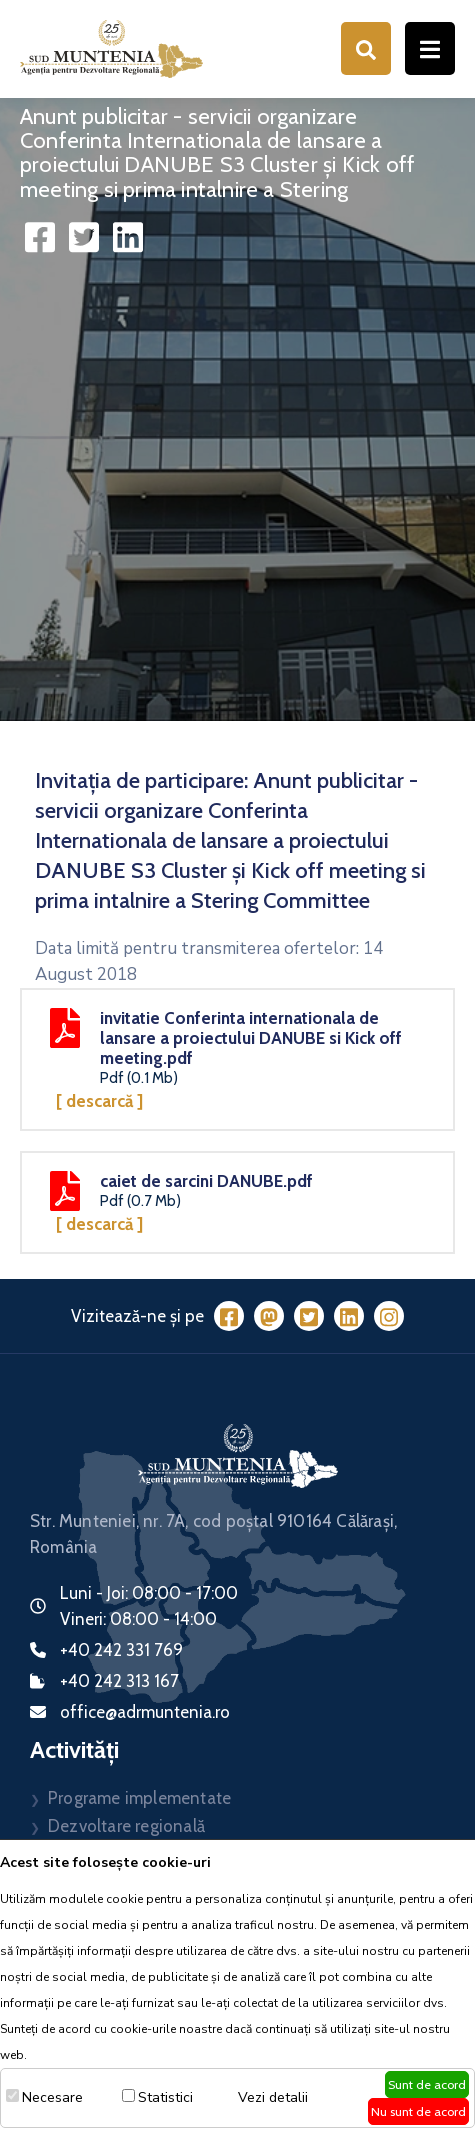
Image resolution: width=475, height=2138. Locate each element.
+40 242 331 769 (121, 1650)
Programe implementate (139, 1798)
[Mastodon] (269, 1316)
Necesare (52, 2097)
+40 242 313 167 (119, 1681)
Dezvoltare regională (126, 1826)
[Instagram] (389, 1316)
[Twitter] (309, 1316)
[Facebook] (229, 1316)
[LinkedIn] (349, 1316)
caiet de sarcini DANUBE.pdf (206, 1181)
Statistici (165, 2097)
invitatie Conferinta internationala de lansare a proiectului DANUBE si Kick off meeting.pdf (251, 1038)
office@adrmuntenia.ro (145, 1712)
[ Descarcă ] (99, 1101)
